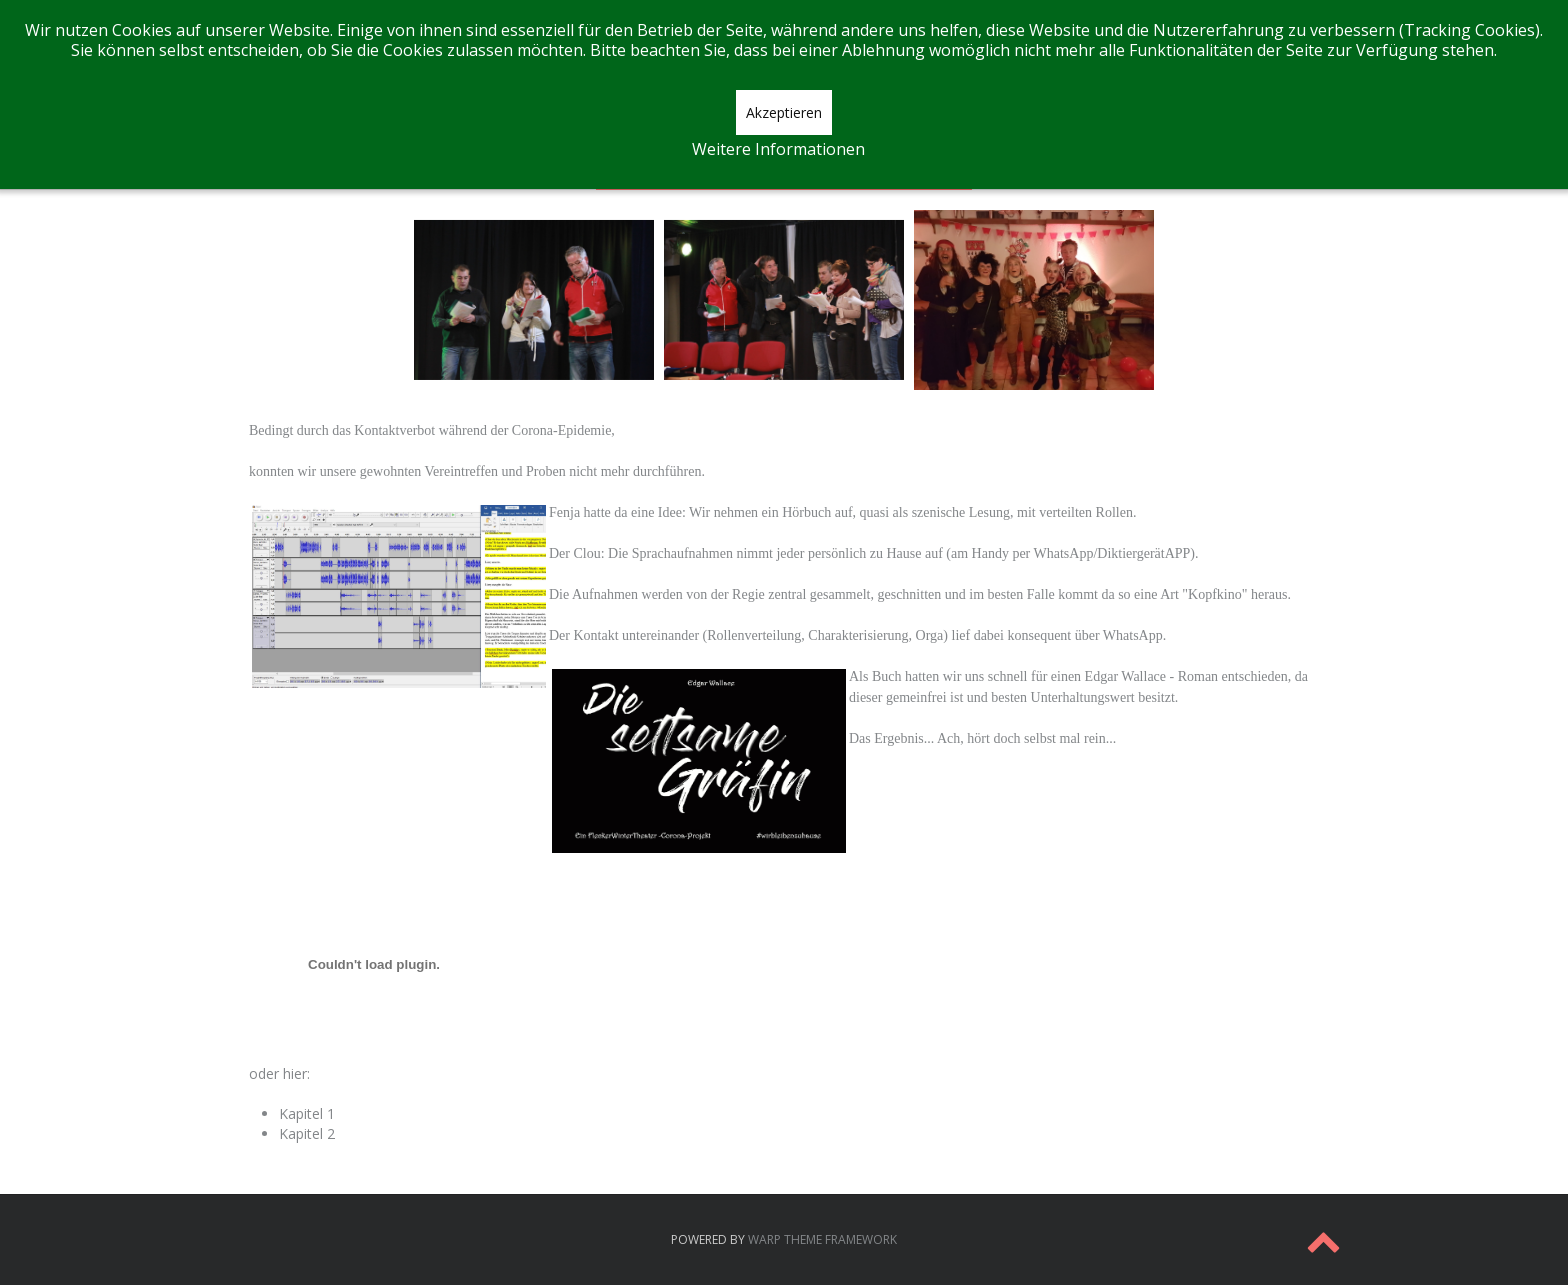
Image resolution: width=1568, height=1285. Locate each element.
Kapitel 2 (307, 1133)
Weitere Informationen (778, 149)
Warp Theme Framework (822, 1239)
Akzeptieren (784, 112)
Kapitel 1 (307, 1113)
